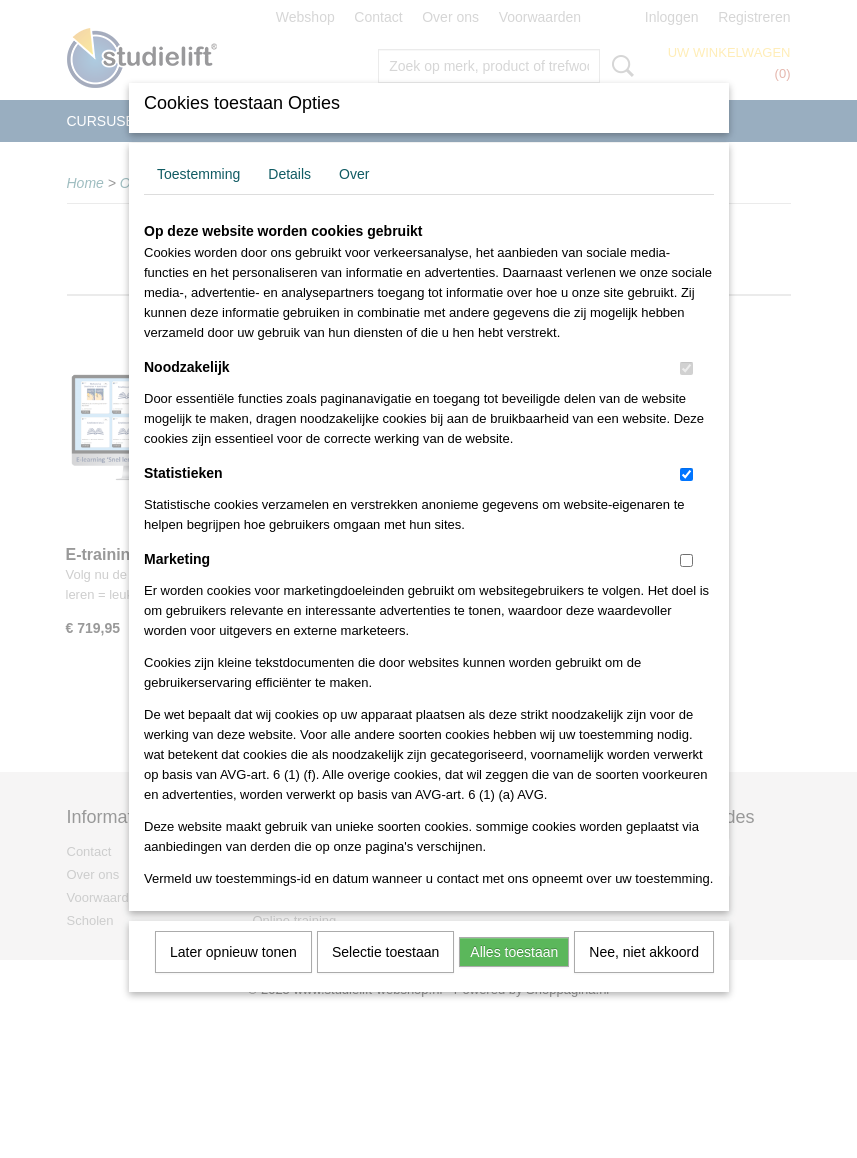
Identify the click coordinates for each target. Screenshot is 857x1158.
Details (289, 200)
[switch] (686, 394)
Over (354, 200)
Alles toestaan (514, 978)
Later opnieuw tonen (233, 978)
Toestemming (198, 200)
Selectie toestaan (385, 978)
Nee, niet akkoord (644, 978)
